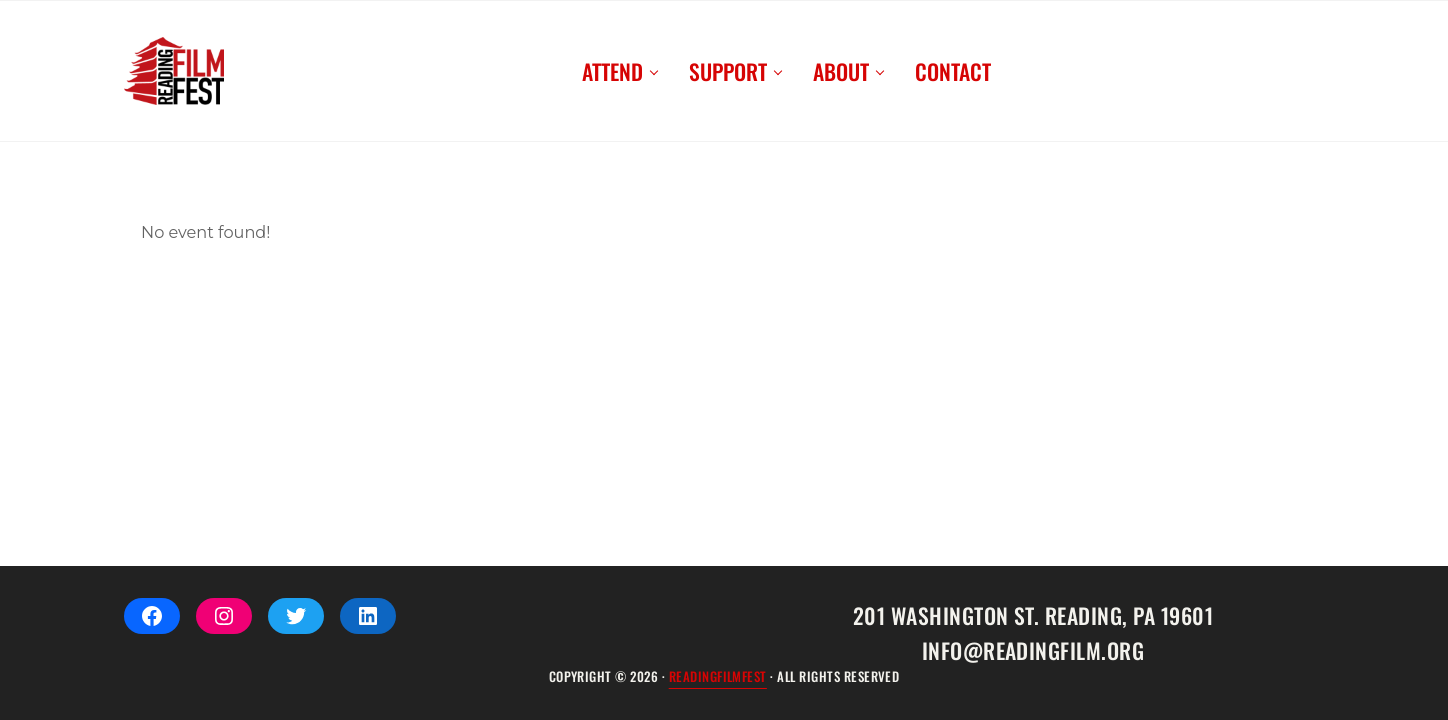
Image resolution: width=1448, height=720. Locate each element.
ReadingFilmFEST (718, 676)
